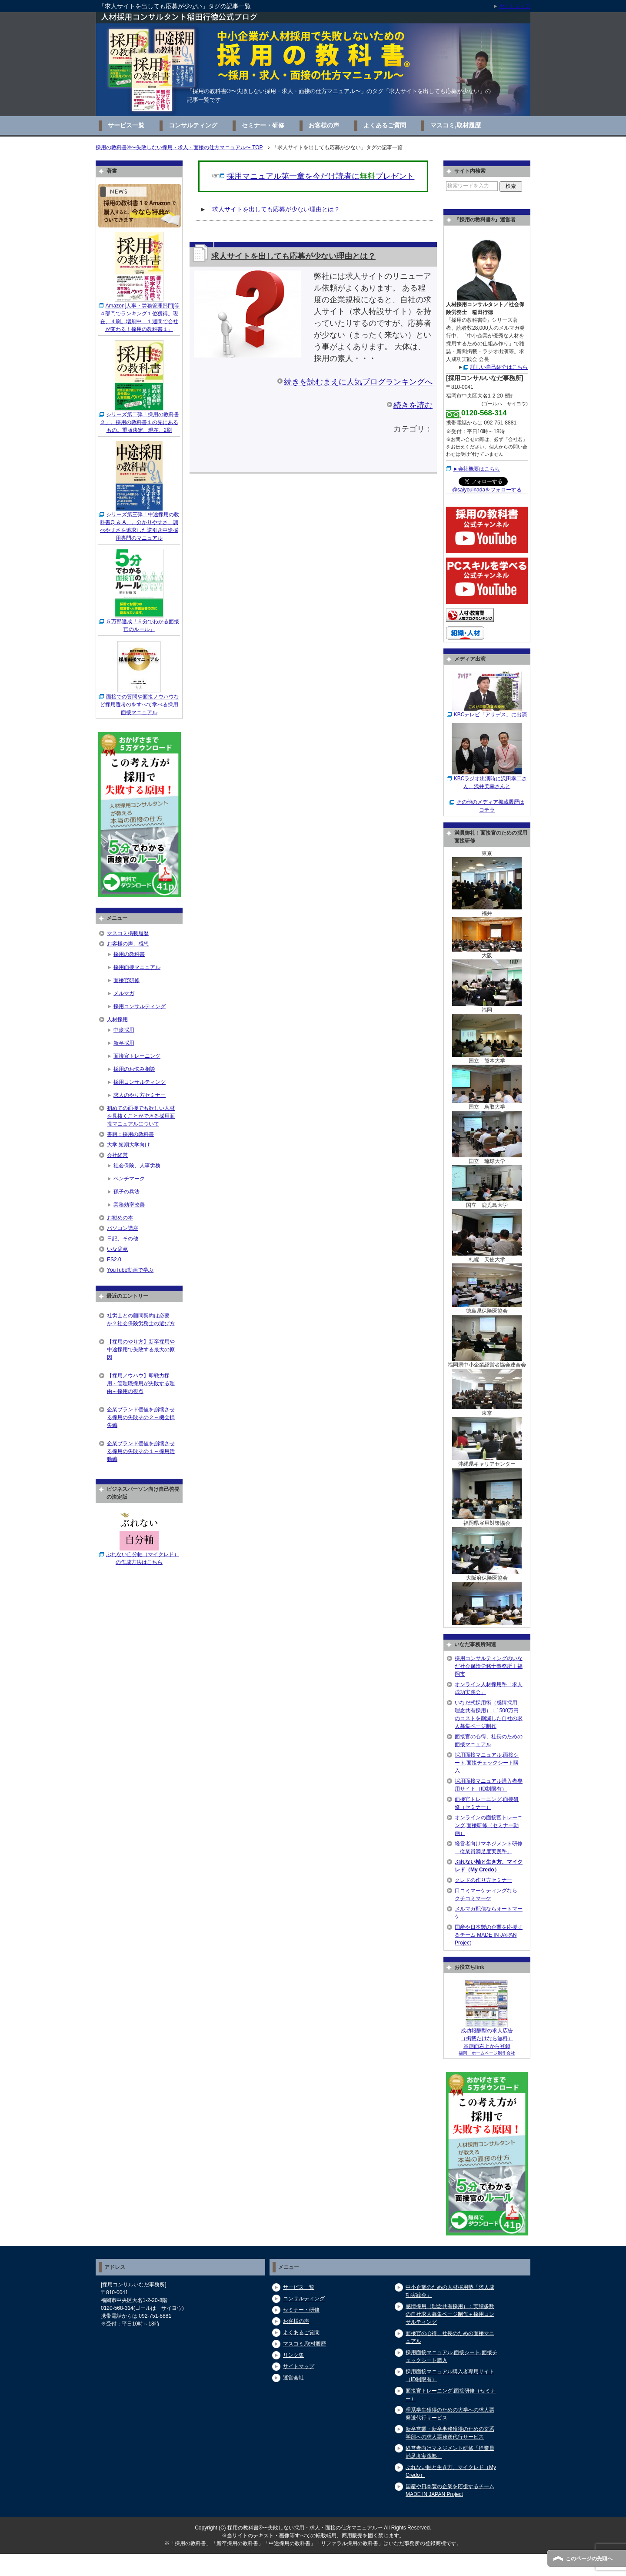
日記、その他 (122, 1239)
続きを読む (413, 405)
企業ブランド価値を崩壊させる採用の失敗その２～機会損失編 (141, 1417)
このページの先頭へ (589, 2559)
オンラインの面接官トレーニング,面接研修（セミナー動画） (489, 1825)
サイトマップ (298, 2366)
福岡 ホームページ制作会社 (487, 2053)
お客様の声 (324, 125)
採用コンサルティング (139, 1006)
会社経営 (117, 1155)
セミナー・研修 (263, 125)
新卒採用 (123, 1043)
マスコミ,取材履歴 (455, 125)
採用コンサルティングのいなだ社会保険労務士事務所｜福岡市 (489, 1666)
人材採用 (117, 1019)
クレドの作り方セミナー (483, 1880)
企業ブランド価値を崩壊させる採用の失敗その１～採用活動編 (141, 1451)
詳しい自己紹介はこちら (499, 367)
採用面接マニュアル (136, 967)
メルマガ (123, 993)
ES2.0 (114, 1259)
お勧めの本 (120, 1218)
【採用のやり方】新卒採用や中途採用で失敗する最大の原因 (141, 1349)
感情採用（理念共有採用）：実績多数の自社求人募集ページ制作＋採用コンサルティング (450, 2314)
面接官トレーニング (136, 1056)
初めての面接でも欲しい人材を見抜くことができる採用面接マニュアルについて (141, 1116)
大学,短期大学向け (128, 1145)
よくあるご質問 (384, 125)
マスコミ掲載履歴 (128, 933)
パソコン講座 (122, 1228)
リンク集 (293, 2355)
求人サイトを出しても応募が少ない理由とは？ (276, 209)
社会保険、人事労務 (136, 1166)
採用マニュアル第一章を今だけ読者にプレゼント (320, 176)
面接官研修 (126, 980)
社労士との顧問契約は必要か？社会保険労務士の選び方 (141, 1319)
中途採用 (123, 1030)
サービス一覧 (126, 125)
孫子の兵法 (126, 1192)
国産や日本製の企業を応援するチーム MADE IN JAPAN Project (489, 1935)
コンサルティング (193, 125)
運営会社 (293, 2378)
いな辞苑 (117, 1249)
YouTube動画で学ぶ (130, 1270)
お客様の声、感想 (128, 944)
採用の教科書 (129, 954)
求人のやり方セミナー (139, 1095)
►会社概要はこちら (476, 469)
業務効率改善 (129, 1205)
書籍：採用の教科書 (130, 1134)
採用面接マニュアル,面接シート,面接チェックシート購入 (487, 1763)
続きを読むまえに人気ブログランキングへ (358, 382)
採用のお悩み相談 (134, 1069)
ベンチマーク (129, 1179)
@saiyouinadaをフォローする (487, 490)
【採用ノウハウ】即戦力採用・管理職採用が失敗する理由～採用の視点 (141, 1383)
